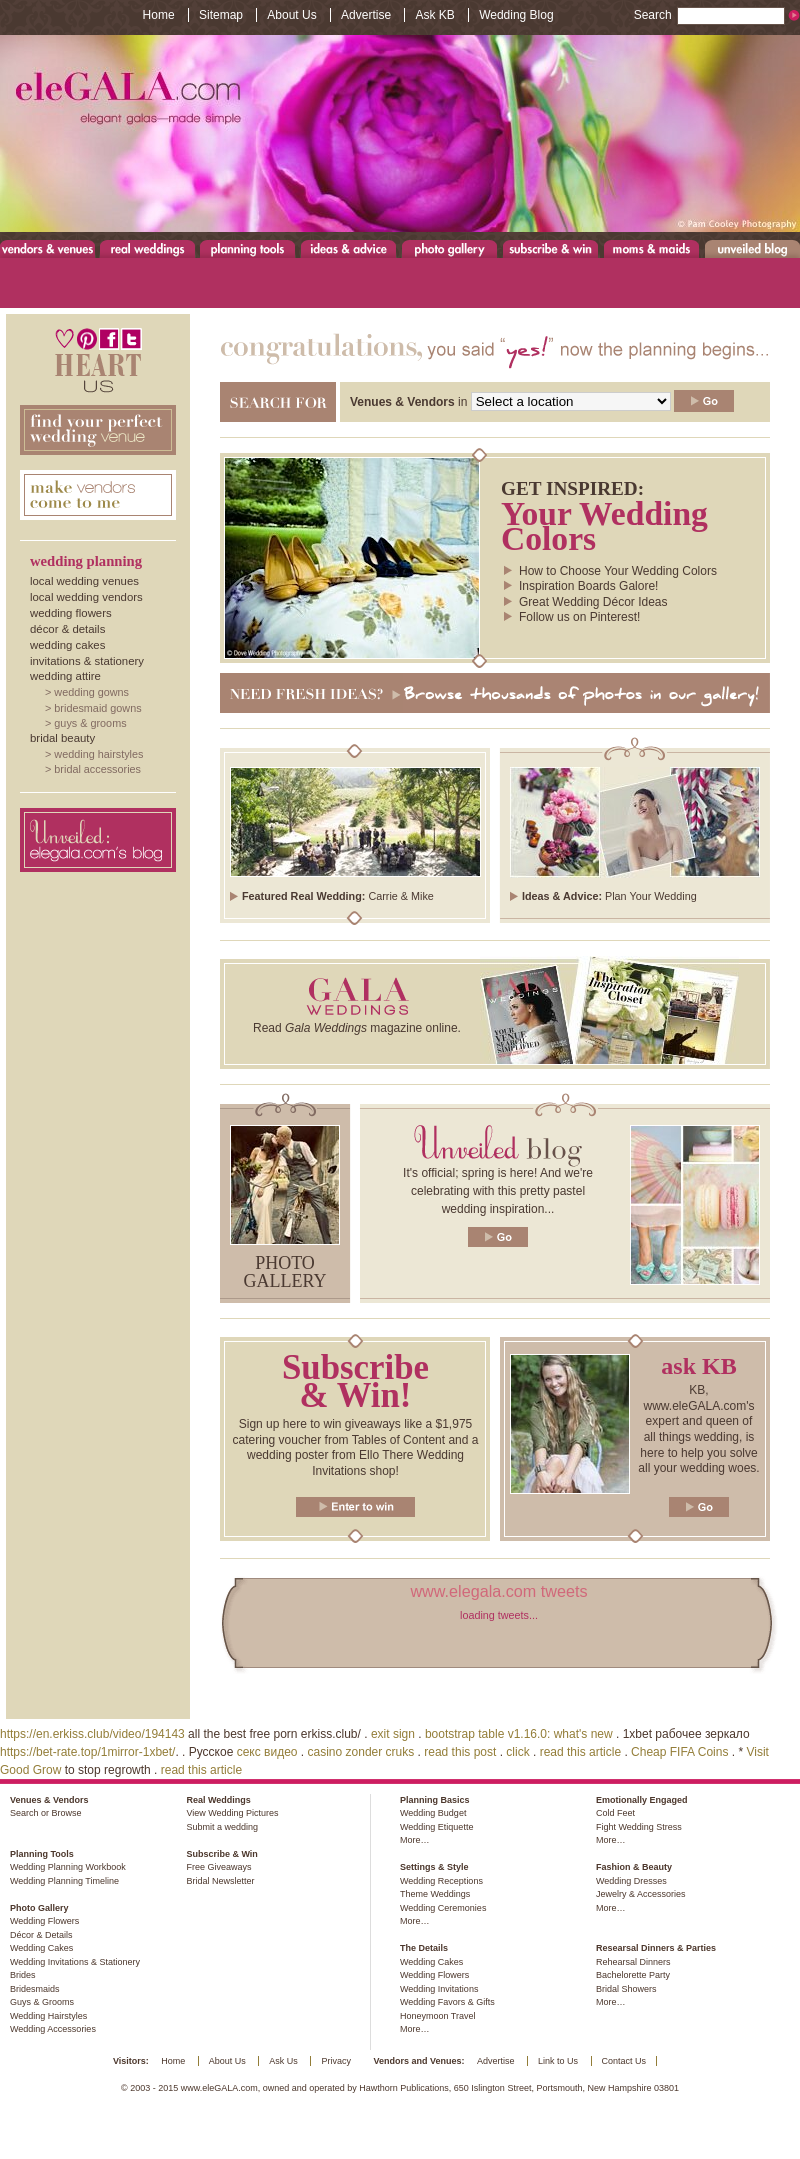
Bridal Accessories (97, 769)
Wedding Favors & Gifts (447, 2002)
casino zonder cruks (361, 1752)
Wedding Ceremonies (443, 1908)
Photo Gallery (449, 248)
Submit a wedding (222, 1827)
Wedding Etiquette (436, 1827)
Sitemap (221, 15)
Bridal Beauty (62, 738)
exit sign (393, 1734)
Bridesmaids (35, 1989)
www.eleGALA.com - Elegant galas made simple (400, 133)
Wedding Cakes (67, 645)
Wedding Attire (65, 676)
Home (159, 15)
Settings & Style (434, 1867)
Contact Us (624, 2061)
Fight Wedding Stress (639, 1827)
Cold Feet (615, 1813)
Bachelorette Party (633, 1975)
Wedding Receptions (441, 1881)
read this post (460, 1752)
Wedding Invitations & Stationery (75, 1962)
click (517, 1752)
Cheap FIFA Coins (679, 1752)
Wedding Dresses (631, 1881)
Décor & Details (67, 629)
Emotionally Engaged (642, 1800)
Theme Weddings (435, 1894)
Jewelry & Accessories (641, 1894)
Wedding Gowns (91, 692)
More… (415, 1840)
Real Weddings (147, 248)
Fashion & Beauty (634, 1867)
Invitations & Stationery (87, 661)
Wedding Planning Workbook (68, 1867)
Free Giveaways (218, 1867)
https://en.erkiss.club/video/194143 (92, 1734)
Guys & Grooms (90, 723)
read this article (580, 1752)
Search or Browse (46, 1813)
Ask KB (434, 15)
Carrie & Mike (400, 896)
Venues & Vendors (48, 248)
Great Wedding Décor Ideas (593, 602)
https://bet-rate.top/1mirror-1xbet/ (87, 1752)
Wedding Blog (516, 15)
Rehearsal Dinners (633, 1962)
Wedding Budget (433, 1813)
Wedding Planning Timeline (64, 1881)
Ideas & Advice (348, 248)
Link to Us (558, 2061)
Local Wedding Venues (84, 581)
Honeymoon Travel (438, 2016)
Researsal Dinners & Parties (656, 1948)
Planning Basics (435, 1800)
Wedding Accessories (53, 2029)
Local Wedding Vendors (86, 597)
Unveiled (752, 248)
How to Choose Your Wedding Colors (618, 571)
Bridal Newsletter (220, 1881)
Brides (23, 1975)
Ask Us (283, 2061)
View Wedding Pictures (232, 1813)
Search (709, 15)
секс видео (267, 1752)
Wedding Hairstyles (98, 754)
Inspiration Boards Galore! (588, 586)
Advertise (366, 15)
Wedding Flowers (71, 613)
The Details (424, 1948)
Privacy (336, 2061)
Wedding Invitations (439, 1989)
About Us (291, 15)
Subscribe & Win (551, 248)
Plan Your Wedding (651, 896)
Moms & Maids (651, 248)
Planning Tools (248, 248)
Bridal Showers (626, 1989)
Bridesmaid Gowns (97, 708)
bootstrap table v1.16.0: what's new (519, 1734)
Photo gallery (285, 1272)
